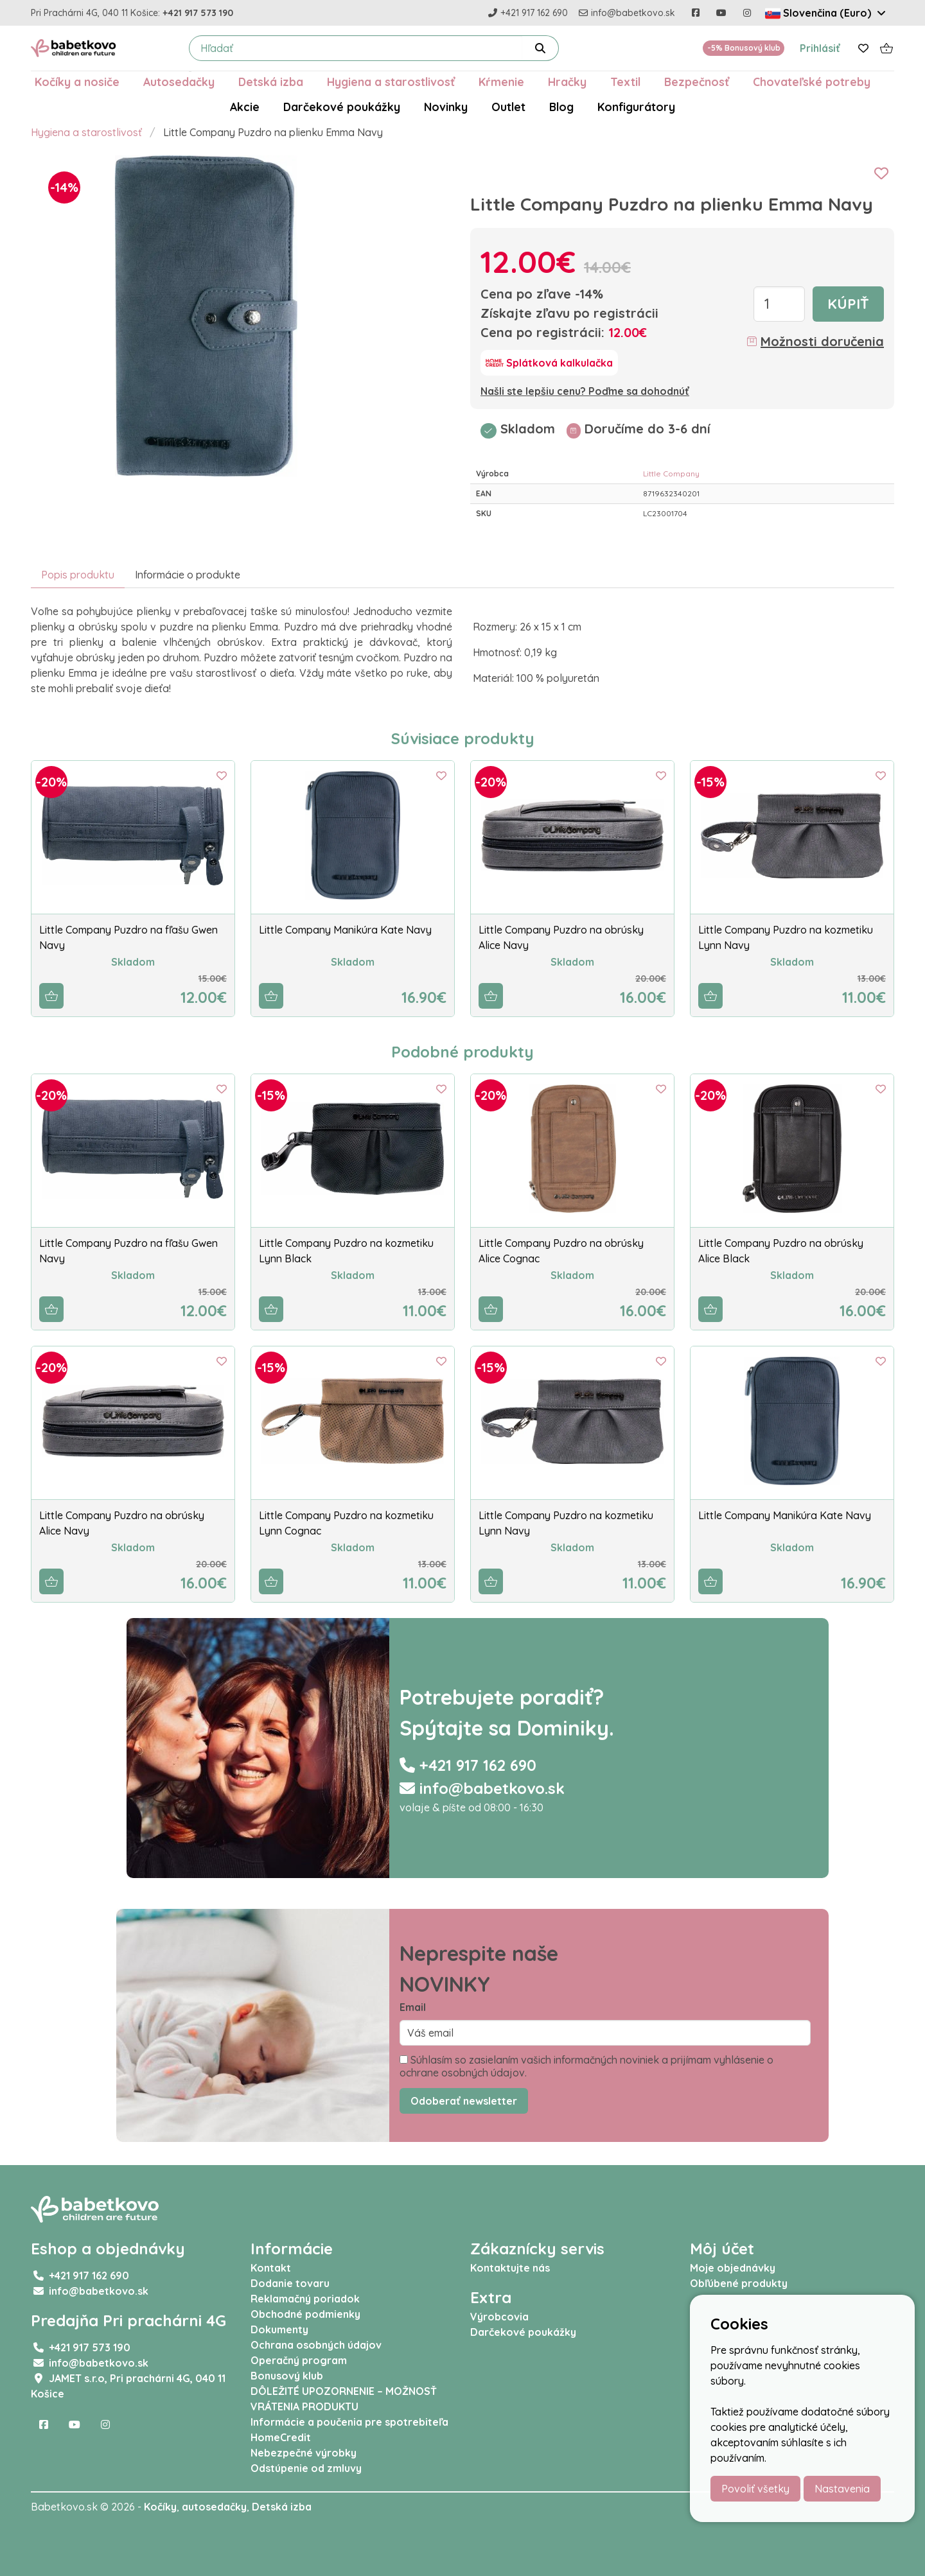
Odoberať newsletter (463, 2100)
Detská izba (270, 81)
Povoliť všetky (755, 2488)
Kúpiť (848, 304)
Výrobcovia (499, 2316)
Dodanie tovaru (290, 2283)
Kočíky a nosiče (77, 81)
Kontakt (271, 2267)
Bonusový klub (287, 2375)
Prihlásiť (820, 48)
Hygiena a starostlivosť (391, 81)
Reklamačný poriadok (305, 2298)
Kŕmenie (501, 81)
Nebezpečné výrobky (304, 2452)
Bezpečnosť (696, 81)
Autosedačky (179, 81)
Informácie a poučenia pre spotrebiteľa (349, 2421)
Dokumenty (279, 2329)
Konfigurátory (636, 107)
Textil (625, 81)
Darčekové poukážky (341, 107)
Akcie (245, 107)
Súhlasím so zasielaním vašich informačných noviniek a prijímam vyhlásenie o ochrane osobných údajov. (586, 2066)
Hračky (567, 81)
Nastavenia (842, 2488)
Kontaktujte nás (510, 2267)
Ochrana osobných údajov (316, 2344)
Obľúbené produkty (739, 2283)
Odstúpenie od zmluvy (306, 2468)
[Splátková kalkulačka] (549, 363)
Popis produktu (77, 574)
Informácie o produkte (187, 574)
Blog (561, 107)
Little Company (671, 473)
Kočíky (160, 2506)
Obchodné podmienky (305, 2314)
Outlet (508, 107)
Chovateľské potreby (811, 81)
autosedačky (214, 2506)
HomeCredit (281, 2437)
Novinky (446, 107)
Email (413, 2007)
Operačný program (299, 2360)
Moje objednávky (732, 2267)
